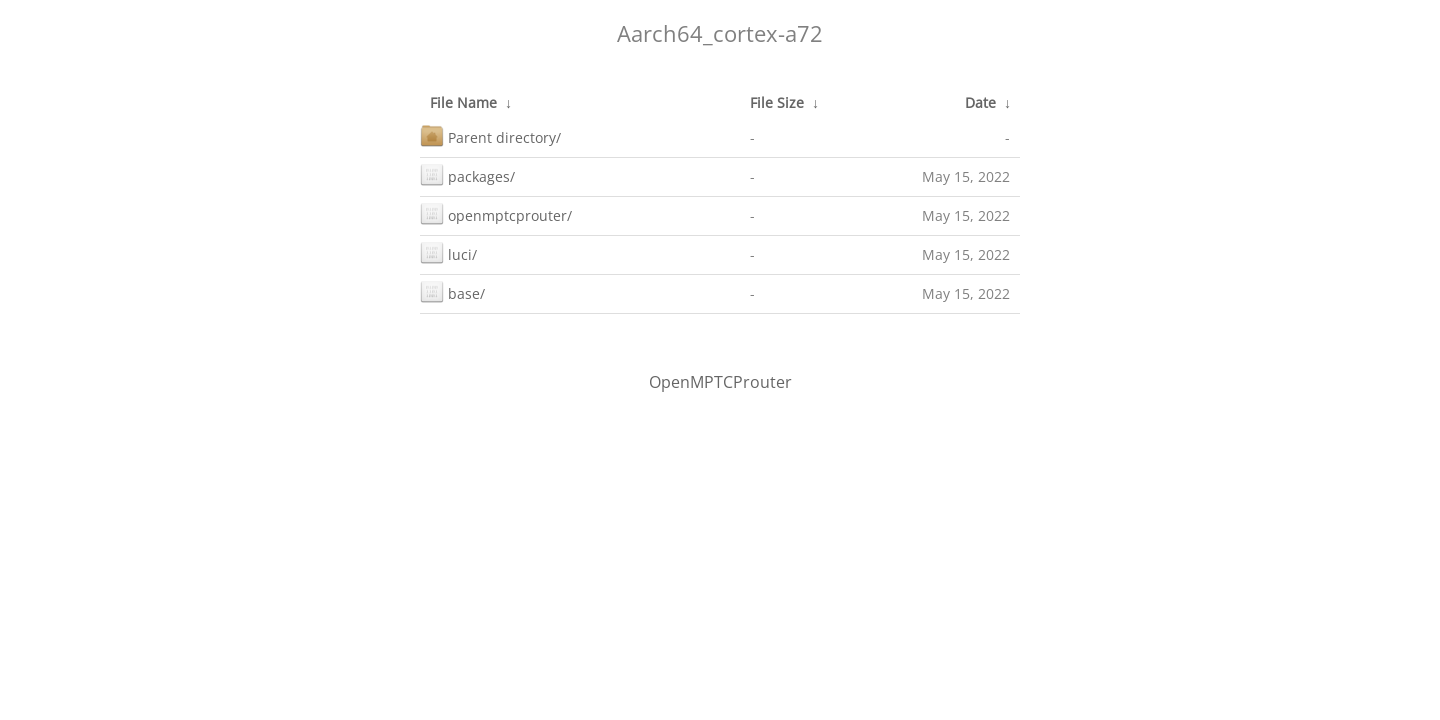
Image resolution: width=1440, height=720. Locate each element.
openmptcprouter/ (496, 213)
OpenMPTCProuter (720, 382)
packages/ (467, 174)
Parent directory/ (490, 135)
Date (980, 102)
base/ (452, 291)
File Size (777, 102)
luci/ (448, 252)
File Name (463, 102)
